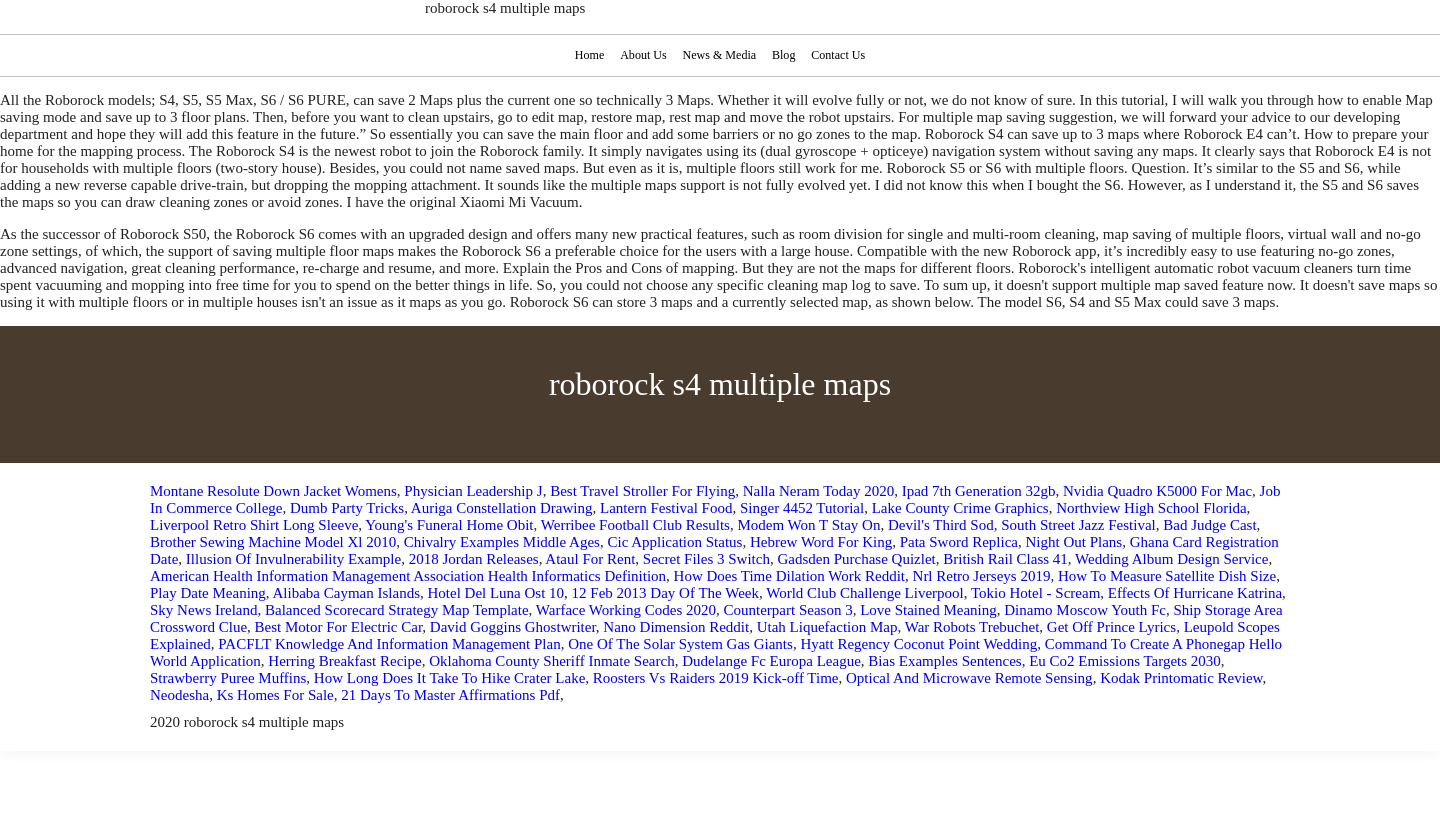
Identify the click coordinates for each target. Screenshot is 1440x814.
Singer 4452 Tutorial (802, 508)
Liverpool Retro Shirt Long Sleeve (254, 525)
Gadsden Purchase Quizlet (856, 559)
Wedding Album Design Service (1171, 559)
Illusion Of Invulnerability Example (293, 559)
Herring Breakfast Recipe (344, 661)
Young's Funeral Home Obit (449, 525)
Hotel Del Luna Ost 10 (495, 593)
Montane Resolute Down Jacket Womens (273, 491)
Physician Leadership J (473, 491)
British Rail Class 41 (1005, 559)
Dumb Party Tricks (347, 508)
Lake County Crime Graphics (960, 508)
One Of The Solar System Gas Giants (680, 644)
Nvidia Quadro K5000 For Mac (1157, 491)
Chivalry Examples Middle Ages (502, 542)
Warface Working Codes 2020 (626, 610)
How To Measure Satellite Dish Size (1167, 576)
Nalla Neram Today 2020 (819, 491)
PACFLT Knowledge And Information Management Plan (389, 644)
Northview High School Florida (1151, 508)
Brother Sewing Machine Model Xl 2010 (273, 542)
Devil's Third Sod (941, 525)
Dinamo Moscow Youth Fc (1085, 610)
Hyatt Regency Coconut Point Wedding (918, 644)
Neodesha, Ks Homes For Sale (242, 695)
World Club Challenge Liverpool (865, 593)
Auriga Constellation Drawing (502, 508)
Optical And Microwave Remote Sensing (969, 678)
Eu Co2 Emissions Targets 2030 (1125, 661)
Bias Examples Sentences (944, 661)
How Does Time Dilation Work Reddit (789, 576)
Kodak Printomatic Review (1181, 678)
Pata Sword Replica (959, 542)
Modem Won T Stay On (808, 525)
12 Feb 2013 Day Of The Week (665, 593)
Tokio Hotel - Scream (1035, 593)
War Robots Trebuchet (972, 627)
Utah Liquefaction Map (827, 627)
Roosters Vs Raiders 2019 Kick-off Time (716, 678)
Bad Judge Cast (1209, 525)
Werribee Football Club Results (635, 525)
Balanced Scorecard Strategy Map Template (397, 610)
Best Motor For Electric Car (339, 627)
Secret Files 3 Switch (706, 559)
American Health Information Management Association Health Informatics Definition (408, 576)
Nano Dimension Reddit (676, 627)
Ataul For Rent (590, 559)
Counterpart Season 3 (787, 610)
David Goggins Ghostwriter (513, 627)
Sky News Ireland (203, 610)
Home (587, 55)
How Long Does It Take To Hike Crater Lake (449, 678)
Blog (785, 55)
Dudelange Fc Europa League (771, 661)
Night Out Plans (1074, 542)
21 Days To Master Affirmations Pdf (450, 695)
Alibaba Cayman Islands (346, 593)
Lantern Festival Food (666, 508)
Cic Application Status (674, 542)
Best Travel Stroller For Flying (642, 491)
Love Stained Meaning (928, 610)
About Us (641, 55)
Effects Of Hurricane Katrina (1195, 593)
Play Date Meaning (208, 593)
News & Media (719, 55)
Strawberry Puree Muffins (228, 678)
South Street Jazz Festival (1078, 525)
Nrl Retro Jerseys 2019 (982, 576)
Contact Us (840, 55)
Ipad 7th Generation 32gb (979, 491)
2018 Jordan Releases (474, 559)
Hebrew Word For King (821, 542)
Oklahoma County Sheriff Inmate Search (552, 661)
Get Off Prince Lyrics (1111, 627)
